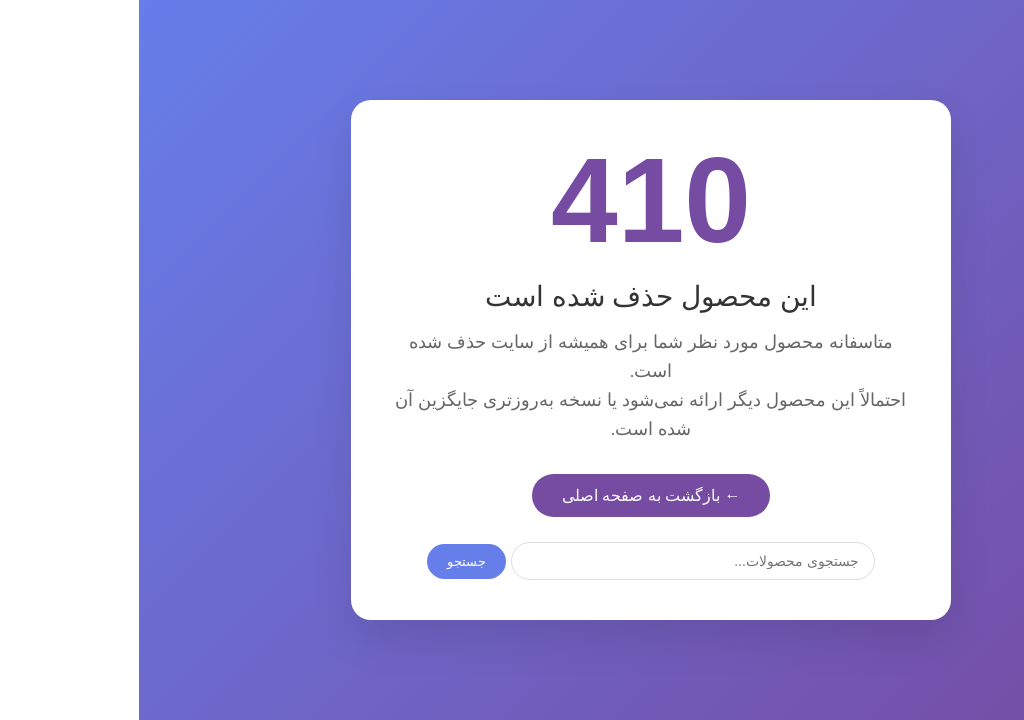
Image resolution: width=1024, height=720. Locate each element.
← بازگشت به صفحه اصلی (512, 495)
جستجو (327, 561)
